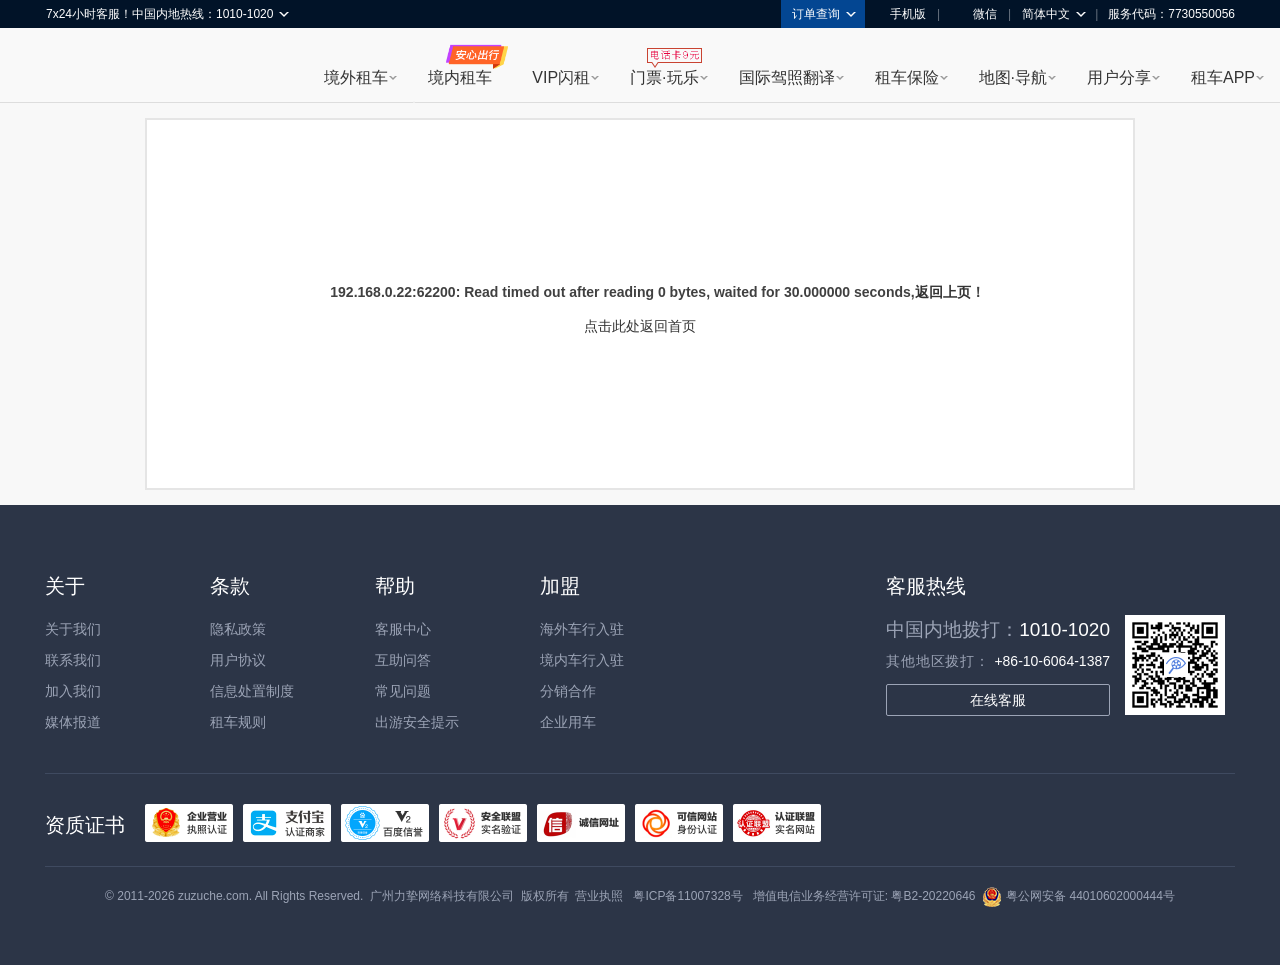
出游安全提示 (417, 722)
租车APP (1223, 77)
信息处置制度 (252, 691)
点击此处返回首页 (640, 326)
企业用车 (568, 722)
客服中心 (403, 629)
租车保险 (907, 77)
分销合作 (568, 691)
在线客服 (998, 700)
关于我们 (73, 629)
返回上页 (943, 292)
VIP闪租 (561, 77)
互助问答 (403, 660)
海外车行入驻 (582, 629)
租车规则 (238, 722)
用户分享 (1119, 77)
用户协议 (238, 660)
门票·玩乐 (664, 77)
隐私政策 (238, 629)
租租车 (71, 67)
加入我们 (73, 691)
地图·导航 (1013, 77)
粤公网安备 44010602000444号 (1078, 896)
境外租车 (356, 77)
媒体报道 (73, 722)
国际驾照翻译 (787, 77)
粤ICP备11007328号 (687, 896)
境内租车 (460, 77)
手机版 (901, 14)
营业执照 (599, 896)
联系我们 (73, 660)
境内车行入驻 (582, 660)
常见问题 (403, 691)
